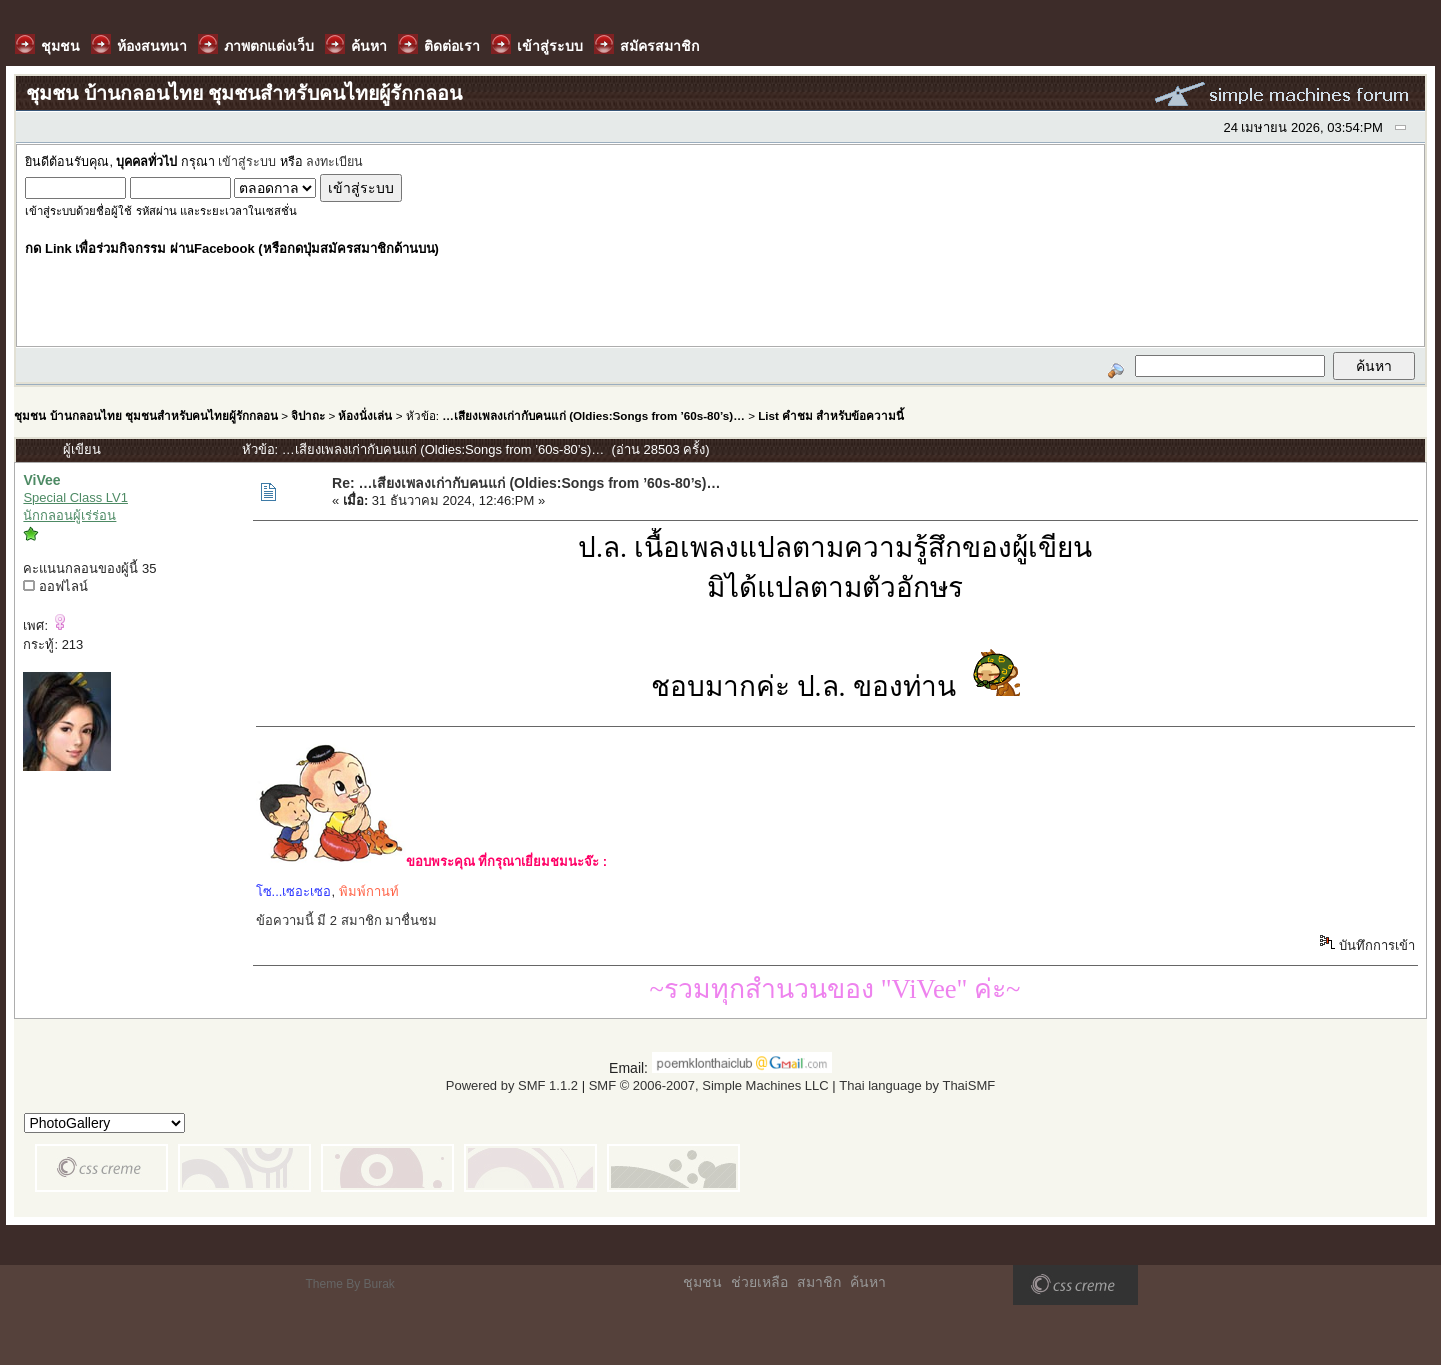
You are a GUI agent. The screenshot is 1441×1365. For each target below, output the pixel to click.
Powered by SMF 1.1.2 (512, 1085)
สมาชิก (819, 1282)
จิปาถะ (308, 415)
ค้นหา (868, 1282)
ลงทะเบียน (334, 162)
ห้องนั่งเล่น (365, 415)
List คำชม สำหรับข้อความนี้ (831, 415)
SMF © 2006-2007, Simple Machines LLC (709, 1085)
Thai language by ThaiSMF (917, 1085)
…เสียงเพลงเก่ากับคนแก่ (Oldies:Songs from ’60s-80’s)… (593, 415)
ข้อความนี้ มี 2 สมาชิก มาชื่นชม (347, 920)
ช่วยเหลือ (759, 1282)
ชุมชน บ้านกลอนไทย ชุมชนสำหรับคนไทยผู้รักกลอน (145, 415)
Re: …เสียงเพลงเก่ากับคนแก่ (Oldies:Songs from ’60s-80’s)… (526, 483)
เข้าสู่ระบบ (247, 162)
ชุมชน (702, 1282)
